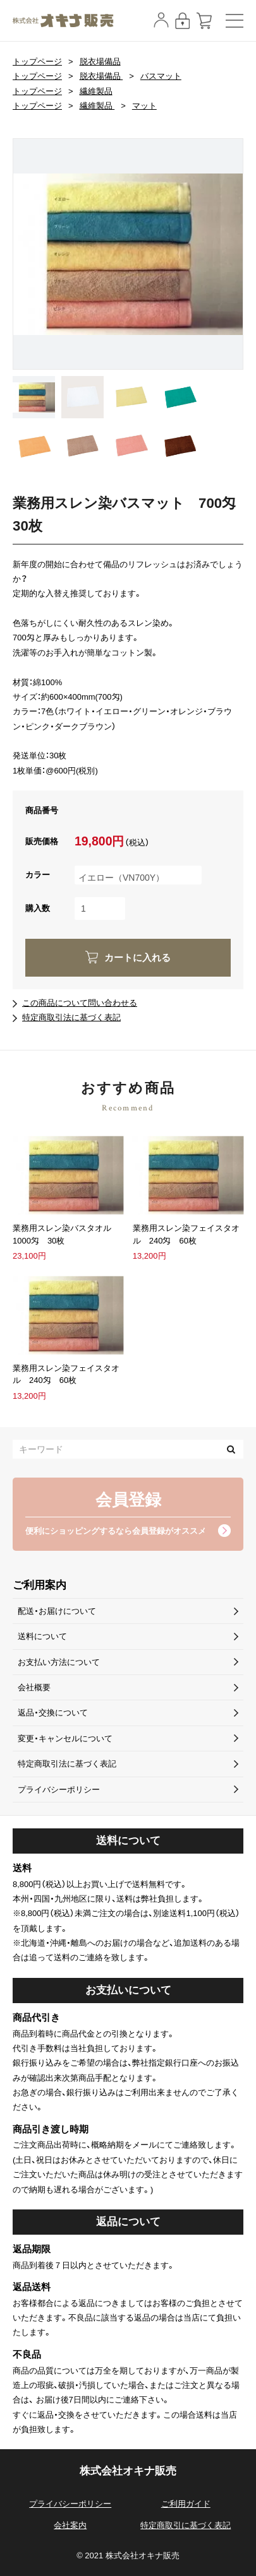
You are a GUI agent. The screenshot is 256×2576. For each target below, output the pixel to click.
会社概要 (34, 1687)
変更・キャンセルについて (65, 1738)
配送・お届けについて (57, 1611)
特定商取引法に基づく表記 (71, 1017)
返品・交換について (53, 1712)
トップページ (37, 61)
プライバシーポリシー (59, 1789)
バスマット (160, 76)
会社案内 (70, 2525)
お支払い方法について (59, 1662)
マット (144, 105)
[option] (128, 254)
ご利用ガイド (185, 2503)
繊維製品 (96, 91)
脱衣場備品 (100, 61)
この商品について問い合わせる (79, 1003)
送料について (42, 1636)
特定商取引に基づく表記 (185, 2525)
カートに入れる (137, 958)
